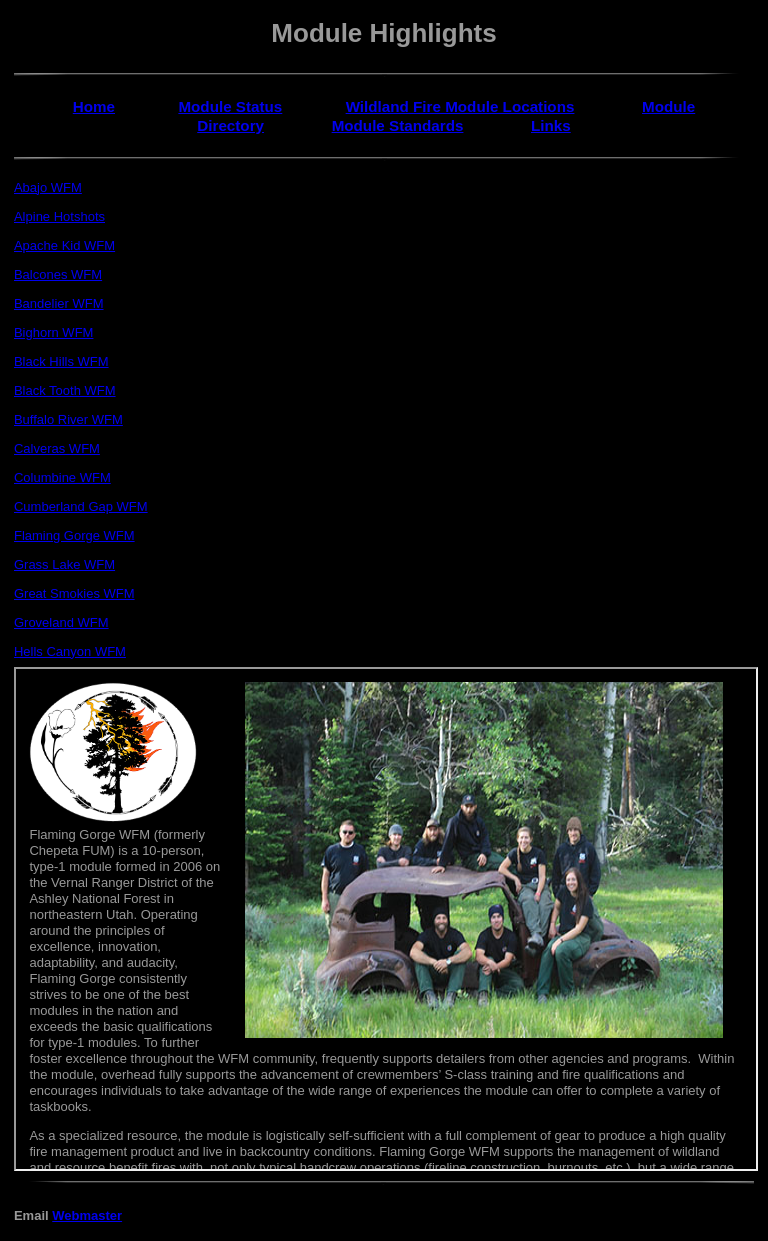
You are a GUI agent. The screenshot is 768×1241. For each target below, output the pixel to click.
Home (94, 106)
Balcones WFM (58, 274)
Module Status (230, 106)
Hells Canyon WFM (70, 651)
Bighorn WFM (53, 332)
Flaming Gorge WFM (74, 535)
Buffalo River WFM (68, 419)
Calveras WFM (57, 448)
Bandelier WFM (59, 303)
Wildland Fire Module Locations (460, 106)
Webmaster (87, 1215)
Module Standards (398, 125)
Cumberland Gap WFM (81, 506)
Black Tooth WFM (65, 390)
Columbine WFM (62, 477)
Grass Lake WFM (64, 564)
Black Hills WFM (61, 361)
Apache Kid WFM (64, 245)
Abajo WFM (48, 187)
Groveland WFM (61, 622)
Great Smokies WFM (74, 593)
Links (551, 125)
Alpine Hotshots (59, 216)
